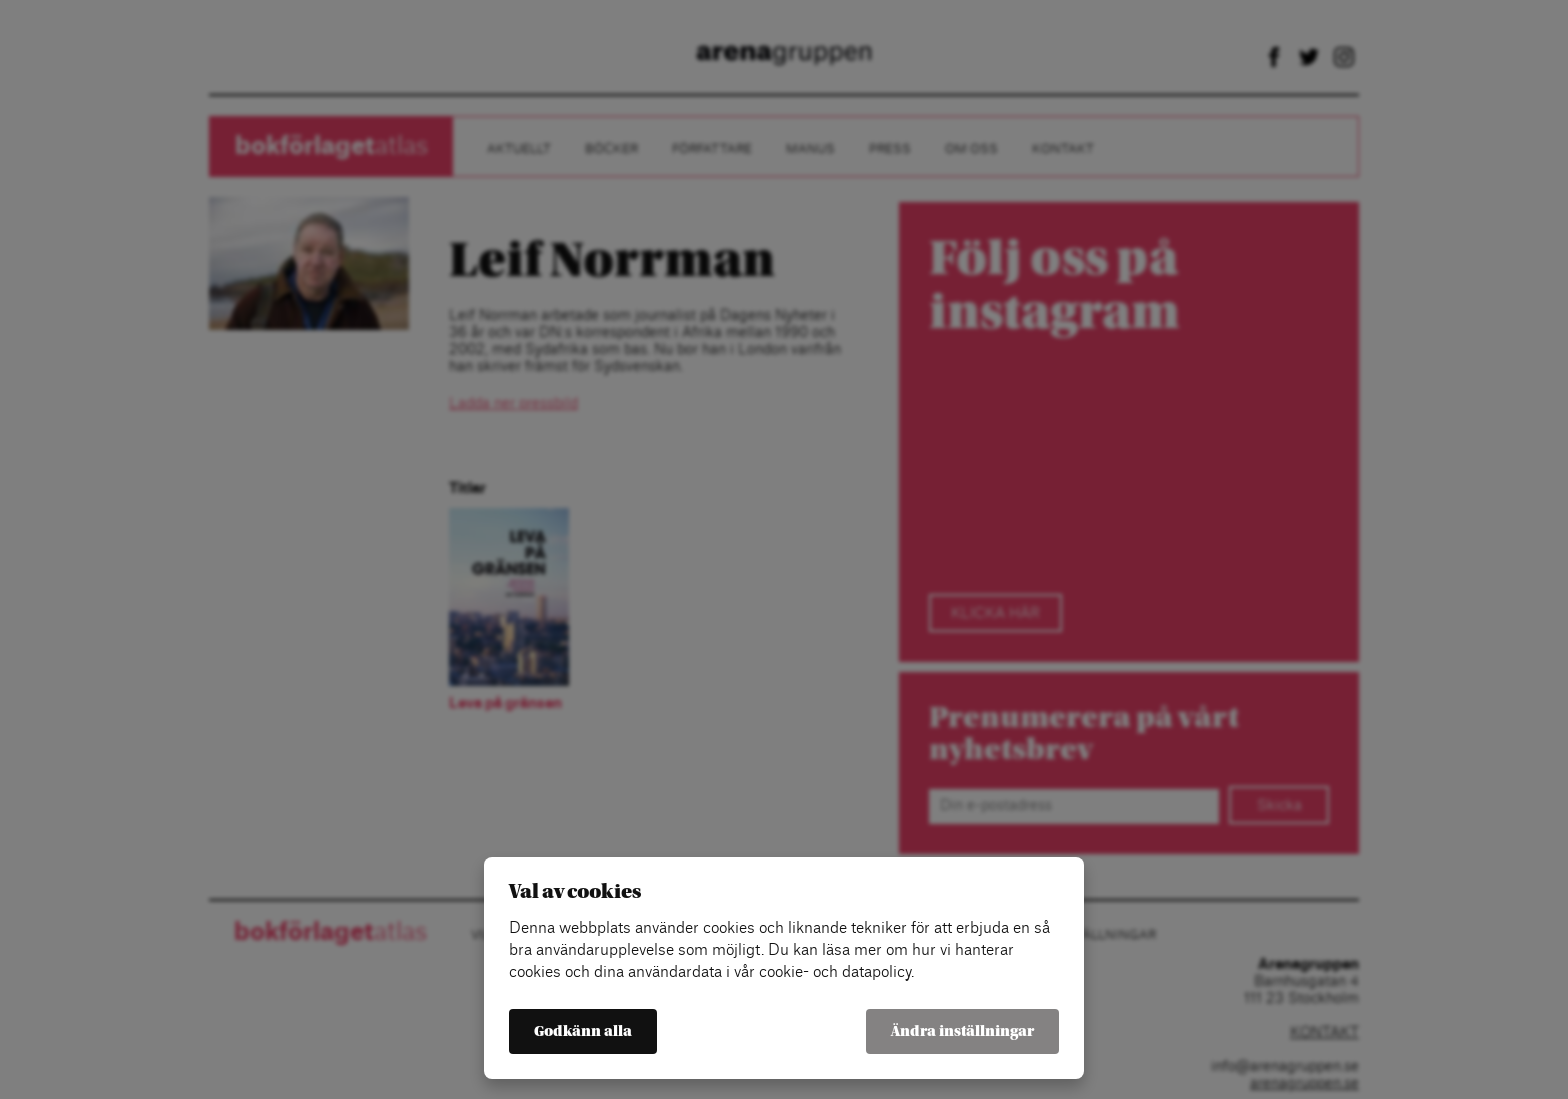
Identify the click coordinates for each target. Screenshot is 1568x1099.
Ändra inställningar (962, 1031)
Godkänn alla (583, 1031)
